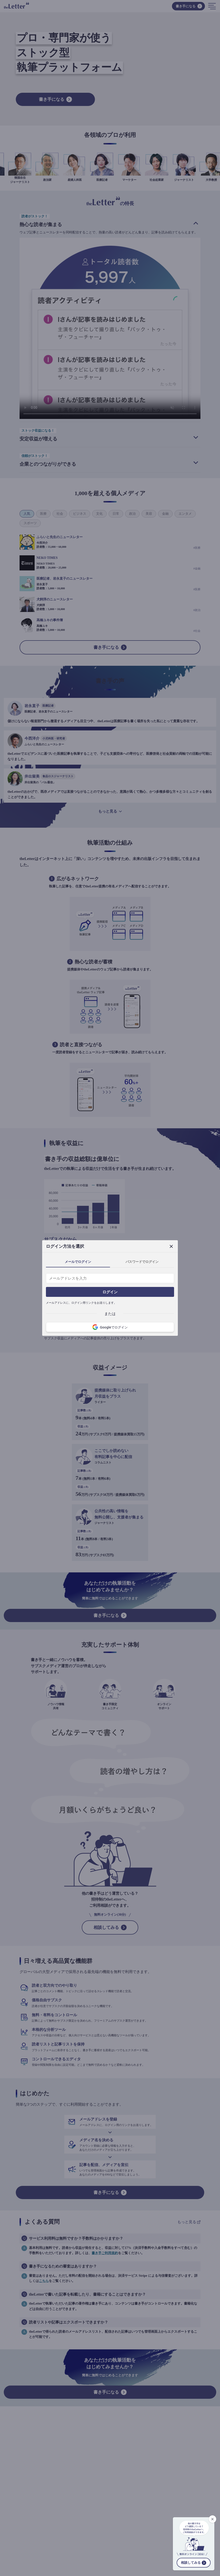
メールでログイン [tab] (78, 1261)
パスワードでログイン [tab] (142, 1261)
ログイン (110, 1291)
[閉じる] (212, 2519)
